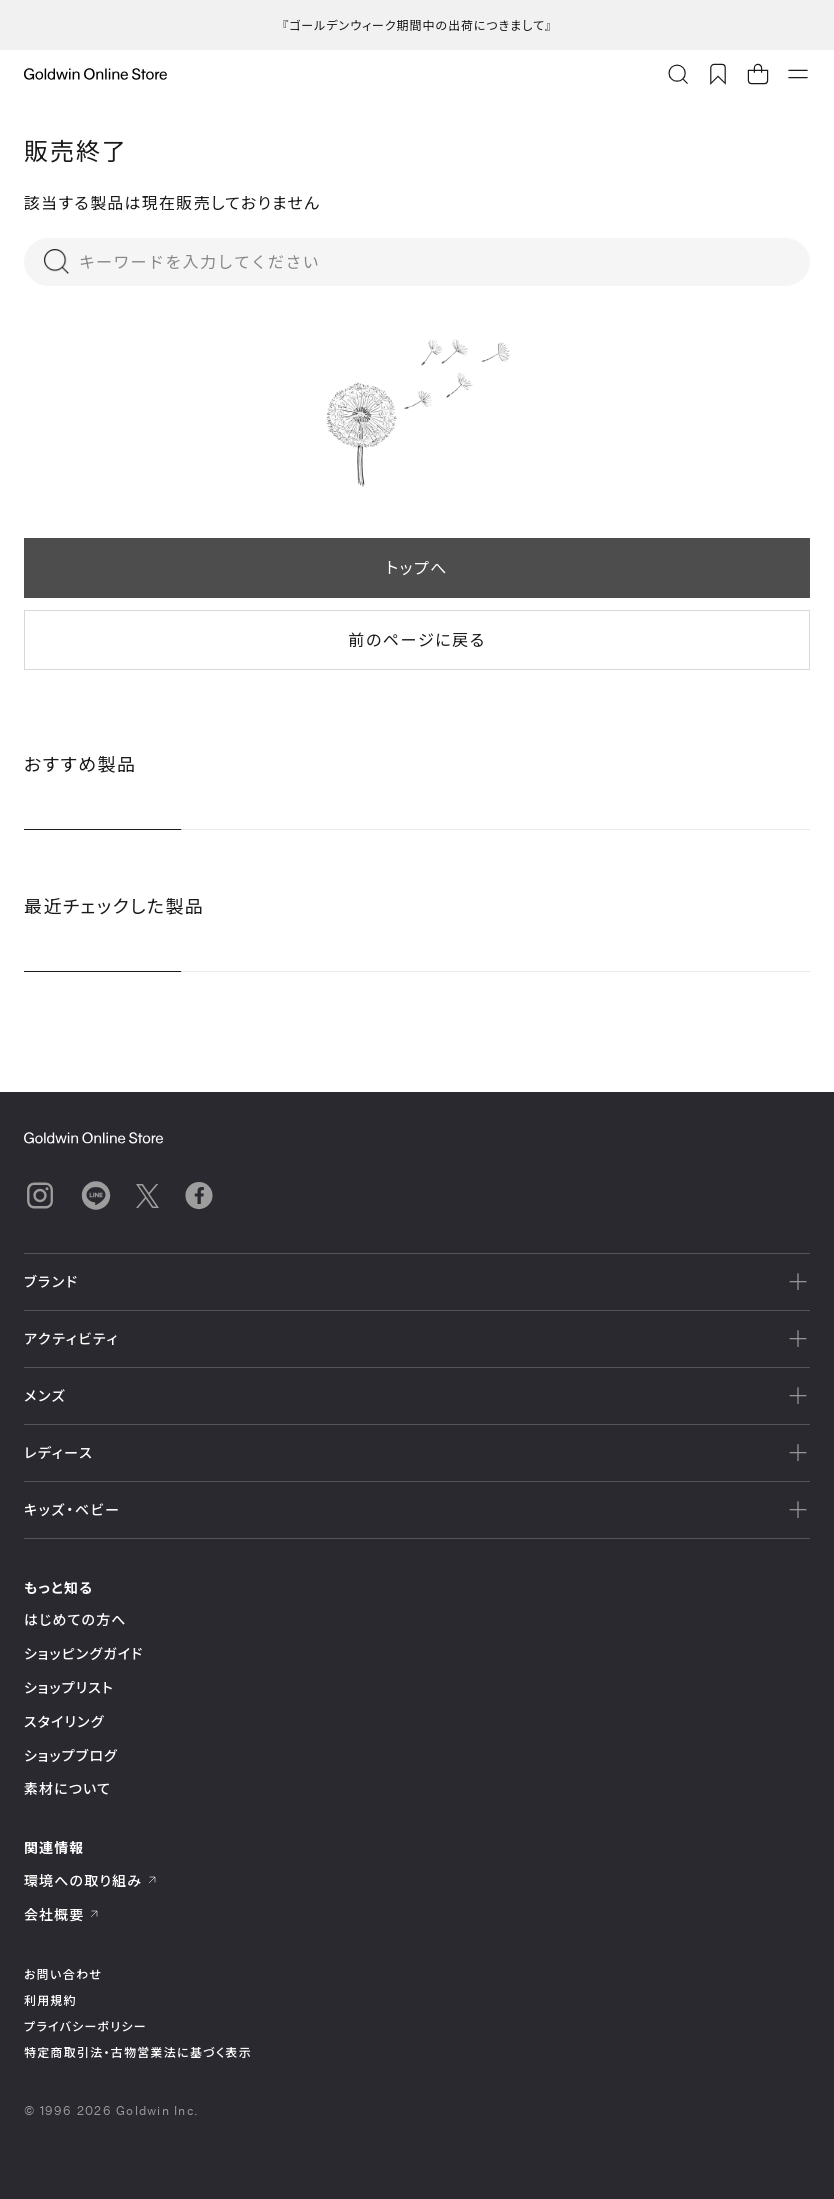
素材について (67, 1788)
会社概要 (62, 1914)
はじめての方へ (75, 1619)
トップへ (417, 567)
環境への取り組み (91, 1880)
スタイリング (64, 1721)
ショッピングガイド (83, 1653)
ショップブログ (71, 1755)
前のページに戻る (416, 639)
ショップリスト (69, 1687)
